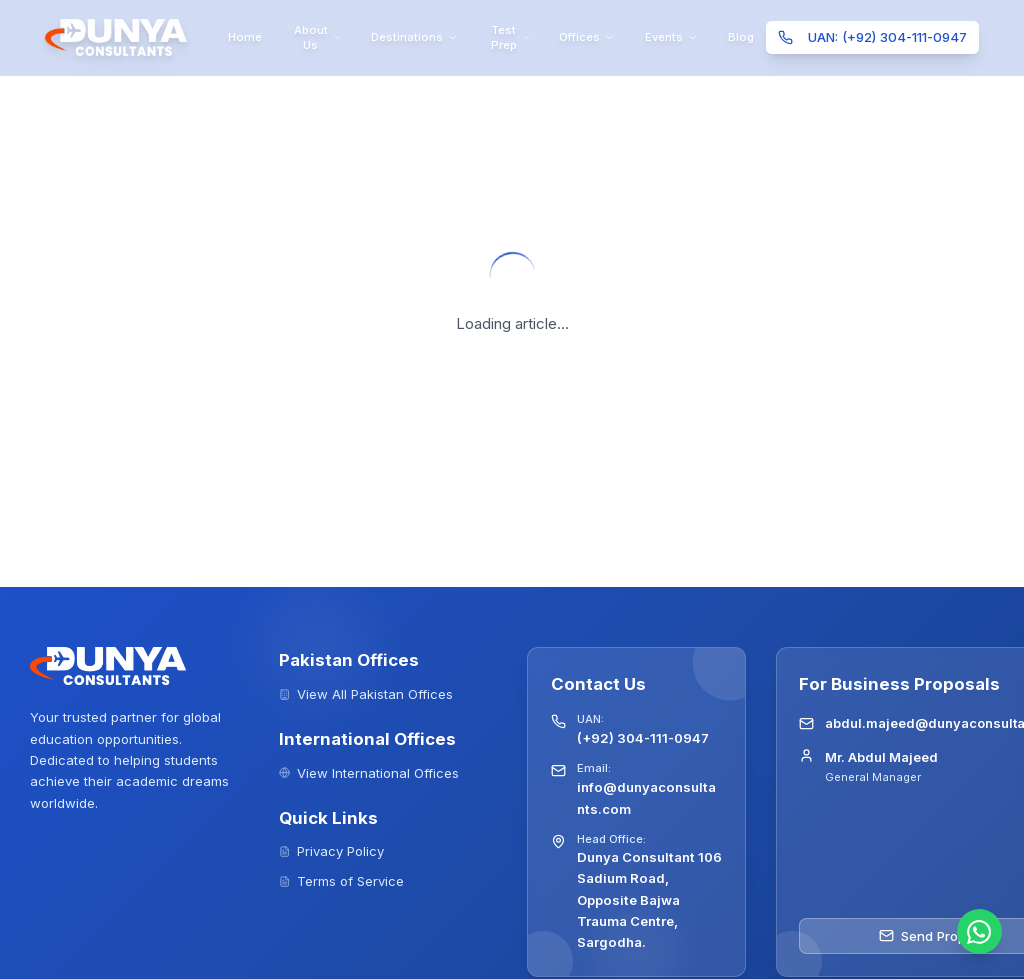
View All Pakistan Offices (366, 694)
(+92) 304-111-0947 (643, 738)
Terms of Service (342, 881)
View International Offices (369, 773)
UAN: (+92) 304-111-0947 (872, 37)
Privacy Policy (332, 851)
